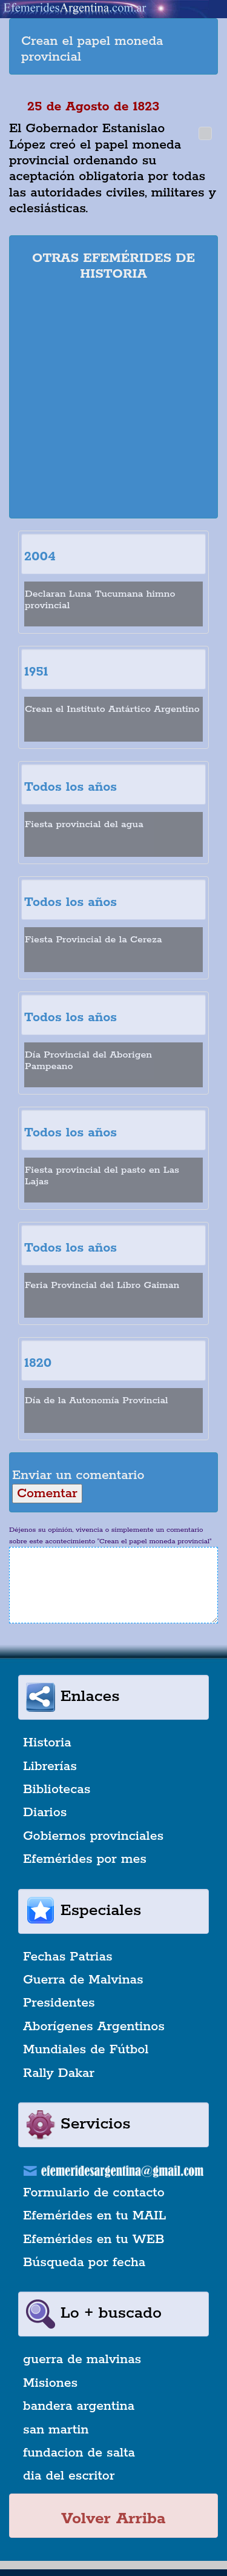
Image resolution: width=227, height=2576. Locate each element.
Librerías (50, 1766)
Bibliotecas (56, 1789)
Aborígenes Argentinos (94, 2026)
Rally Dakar (58, 2073)
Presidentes (59, 2002)
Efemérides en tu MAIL (94, 2215)
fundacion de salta (79, 2452)
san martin (56, 2429)
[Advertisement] (113, 401)
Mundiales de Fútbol (85, 2049)
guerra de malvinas (82, 2359)
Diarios (45, 1812)
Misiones (50, 2383)
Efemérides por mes (84, 1859)
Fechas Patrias (68, 1956)
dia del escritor (68, 2475)
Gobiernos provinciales (93, 1836)
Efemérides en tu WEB (94, 2239)
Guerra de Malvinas (83, 1979)
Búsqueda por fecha (84, 2262)
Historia (47, 1742)
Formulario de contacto (94, 2192)
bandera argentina (78, 2406)
